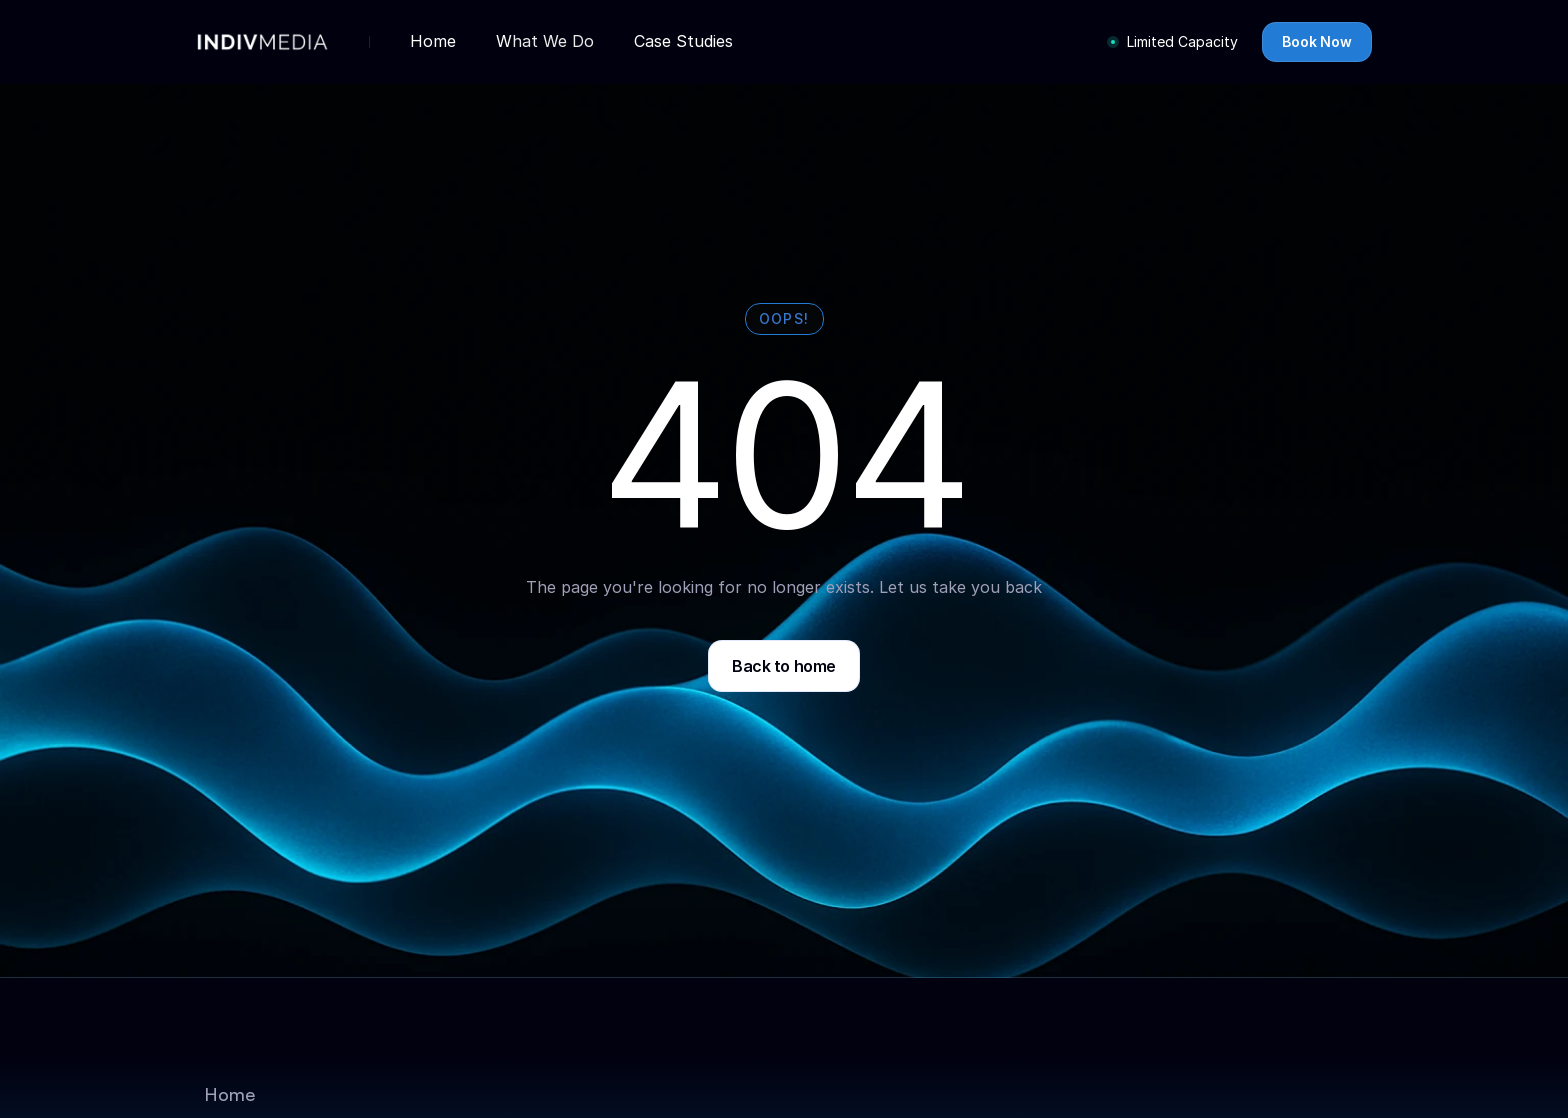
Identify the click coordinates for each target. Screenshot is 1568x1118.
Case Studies (683, 41)
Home (433, 41)
